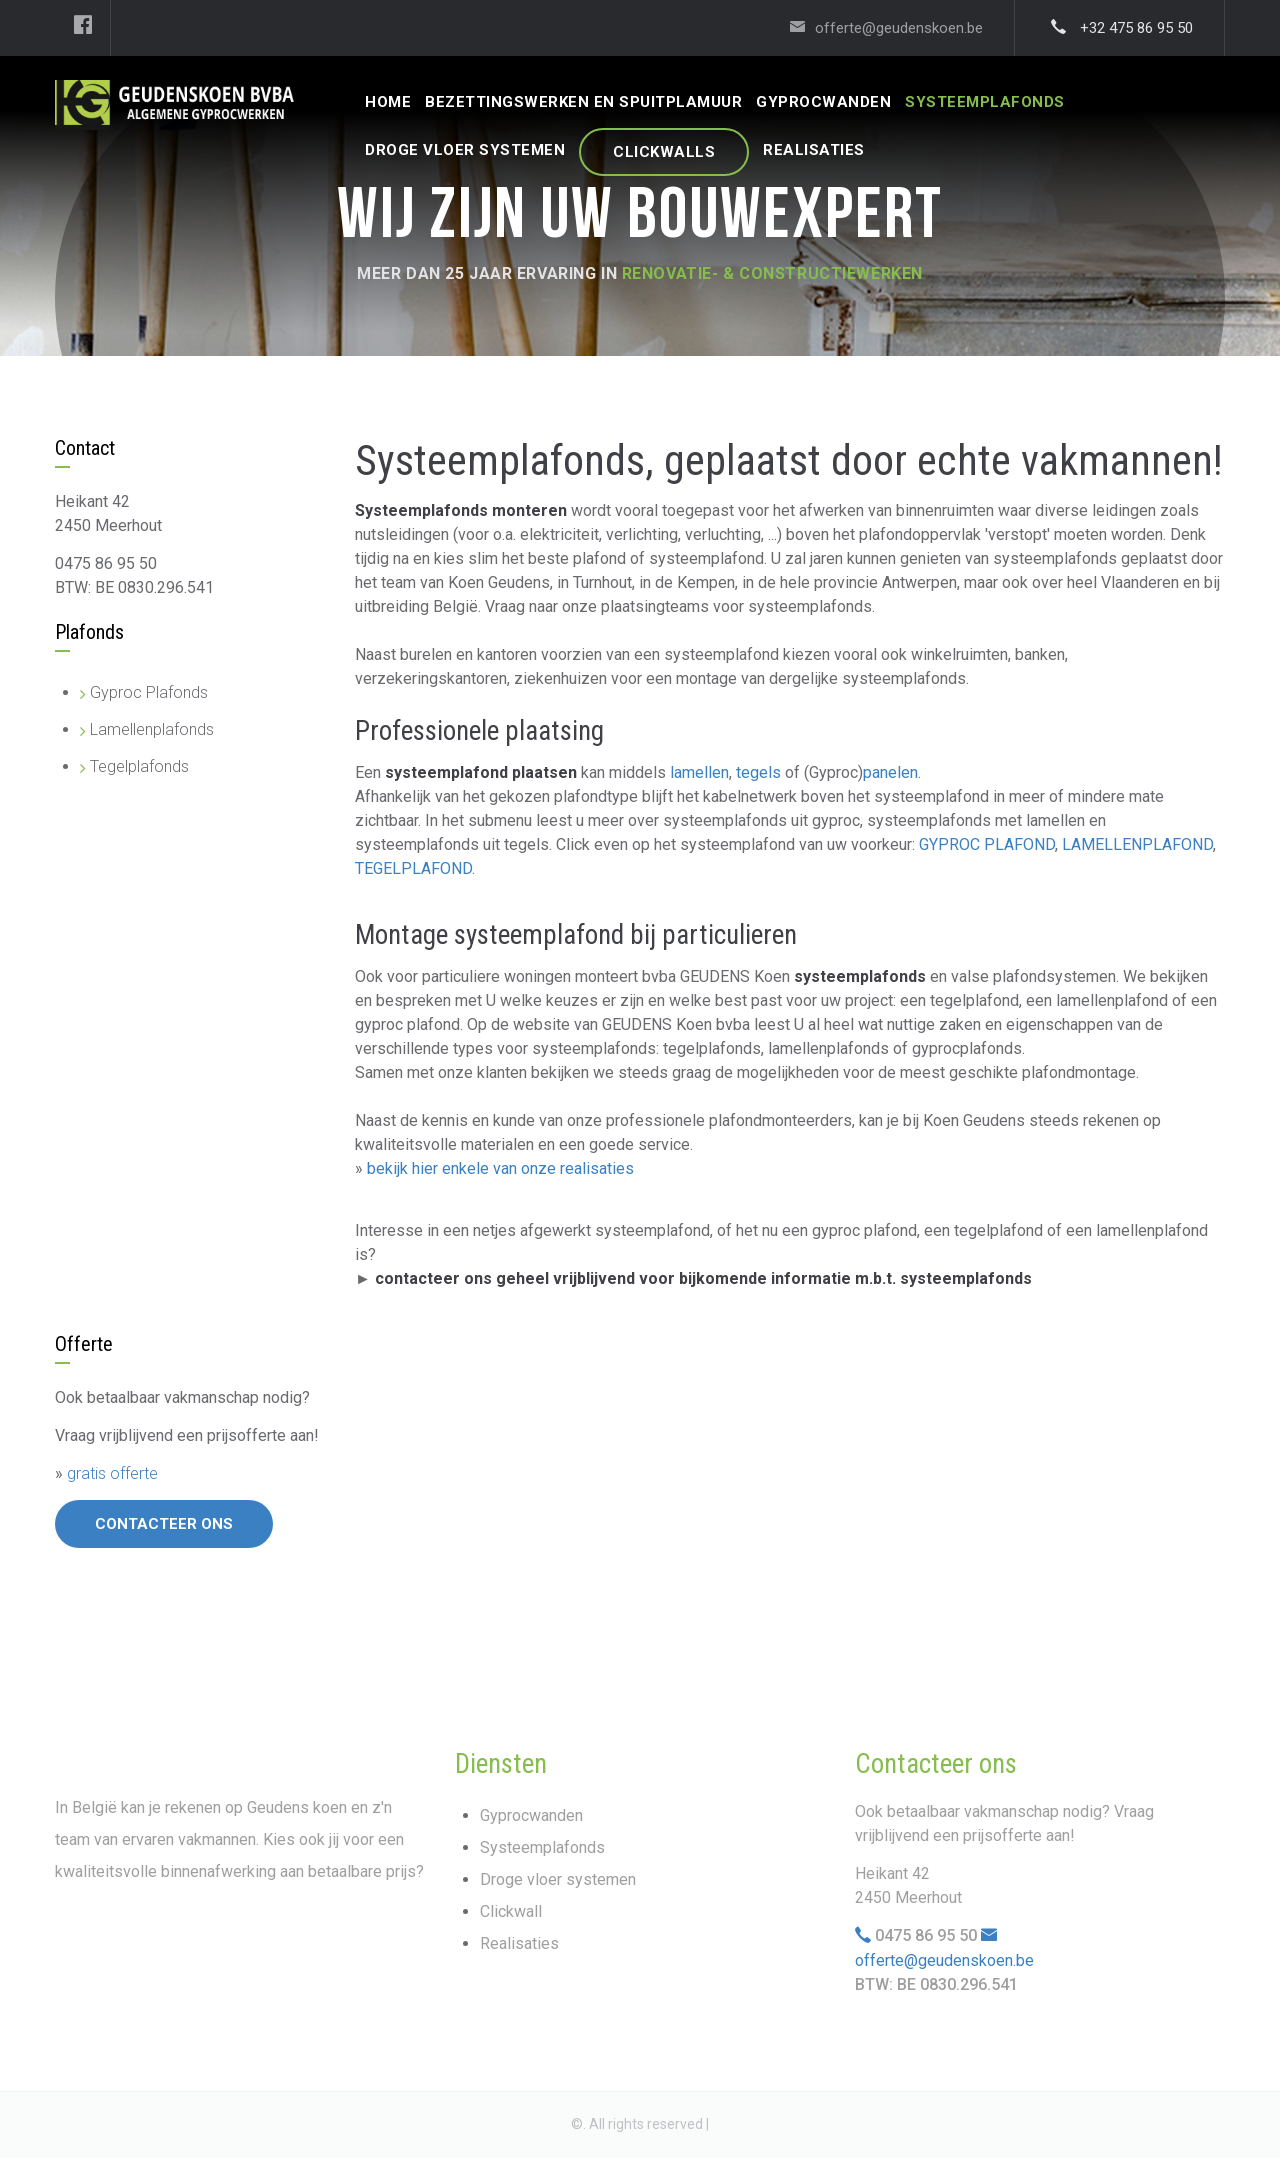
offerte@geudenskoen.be (944, 1960)
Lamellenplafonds (152, 729)
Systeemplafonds (542, 1847)
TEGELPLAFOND (413, 868)
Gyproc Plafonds (149, 692)
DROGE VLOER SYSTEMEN (465, 150)
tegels (758, 772)
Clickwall (511, 1911)
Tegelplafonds (139, 766)
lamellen (699, 772)
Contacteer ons (164, 1524)
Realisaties (519, 1943)
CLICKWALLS (664, 152)
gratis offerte (112, 1473)
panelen (890, 772)
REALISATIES (814, 150)
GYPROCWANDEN (823, 102)
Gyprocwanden (531, 1815)
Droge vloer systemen (558, 1879)
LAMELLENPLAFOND (1137, 844)
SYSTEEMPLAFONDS (985, 102)
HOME (388, 102)
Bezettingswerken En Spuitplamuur (583, 102)
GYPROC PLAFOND (987, 844)
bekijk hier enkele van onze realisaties (500, 1168)
